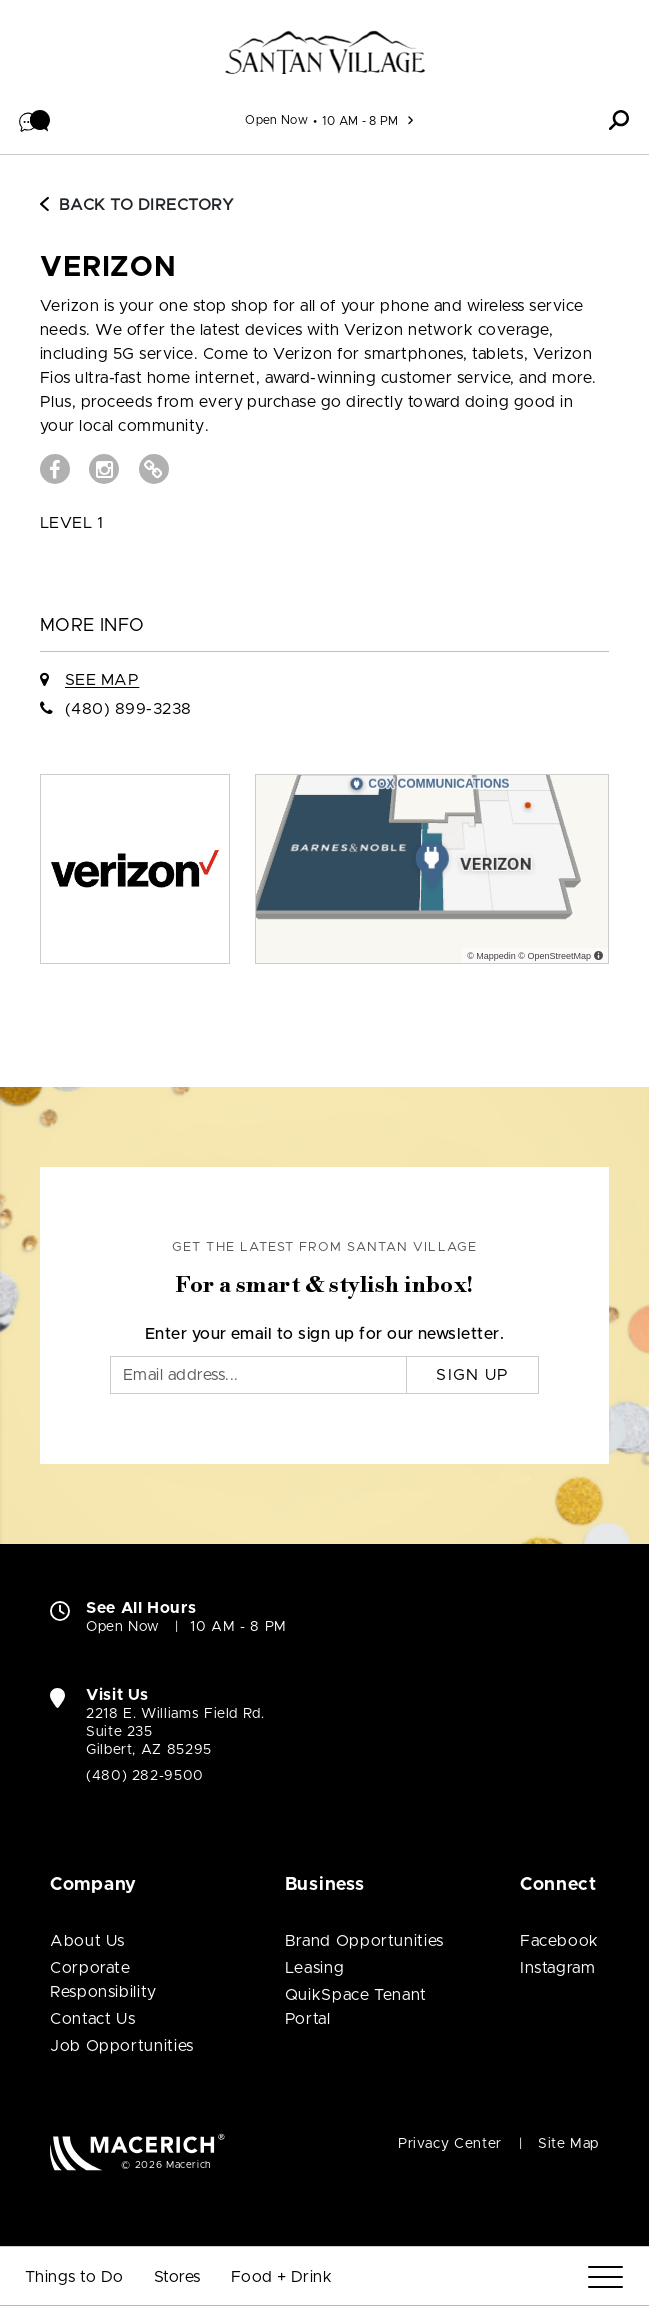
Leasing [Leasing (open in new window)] (314, 1968)
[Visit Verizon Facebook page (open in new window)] (55, 469)
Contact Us (92, 2019)
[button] (35, 120)
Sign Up (472, 1375)
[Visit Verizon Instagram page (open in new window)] (104, 469)
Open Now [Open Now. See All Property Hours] (123, 1627)
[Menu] (605, 2277)
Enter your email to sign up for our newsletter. (325, 1334)
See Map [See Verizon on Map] (102, 680)
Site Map (568, 2144)
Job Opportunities (122, 2046)
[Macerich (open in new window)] (137, 2151)
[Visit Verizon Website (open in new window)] (154, 469)
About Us (87, 1941)
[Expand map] (432, 869)
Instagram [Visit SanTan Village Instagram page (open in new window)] (558, 1968)
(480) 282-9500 (145, 1776)
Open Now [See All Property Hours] (276, 120)
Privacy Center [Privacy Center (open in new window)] (450, 2144)
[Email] (258, 1375)
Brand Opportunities (364, 1941)
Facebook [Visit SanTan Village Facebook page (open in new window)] (559, 1941)
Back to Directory (137, 205)
